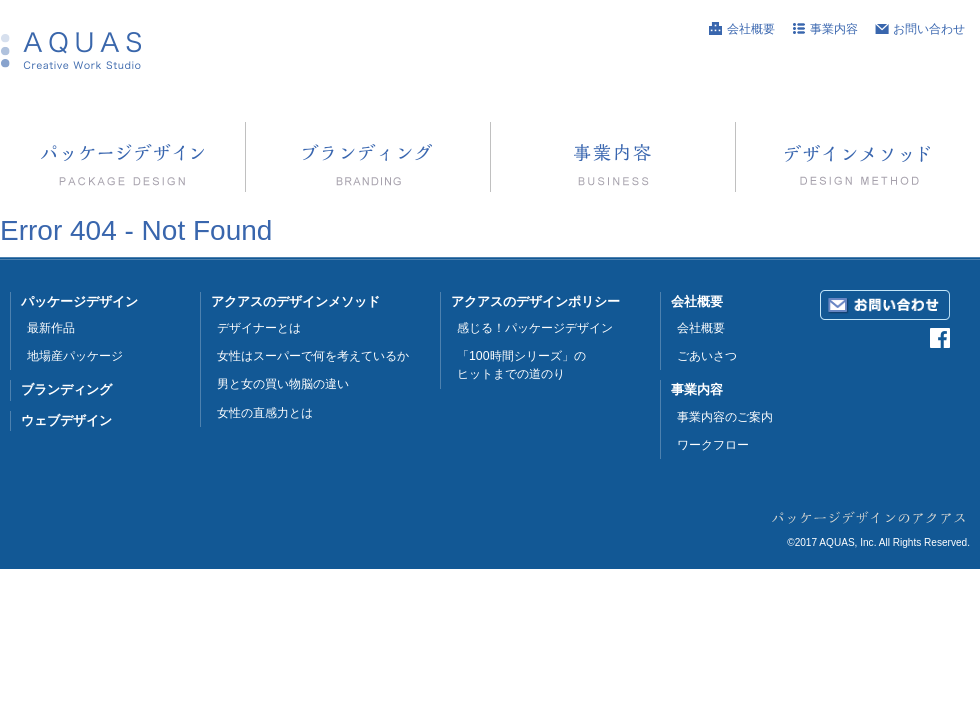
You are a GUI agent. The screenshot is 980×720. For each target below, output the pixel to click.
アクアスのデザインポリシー (535, 301)
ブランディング (66, 389)
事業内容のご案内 (725, 417)
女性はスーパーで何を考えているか (313, 356)
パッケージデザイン (79, 301)
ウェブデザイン (66, 420)
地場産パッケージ (75, 356)
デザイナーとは (259, 328)
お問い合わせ (929, 29)
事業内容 (834, 29)
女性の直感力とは (265, 413)
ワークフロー (713, 445)
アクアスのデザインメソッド (295, 301)
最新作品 (51, 328)
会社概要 (751, 29)
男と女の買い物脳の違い (283, 384)
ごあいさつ (707, 356)
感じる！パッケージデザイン (535, 328)
